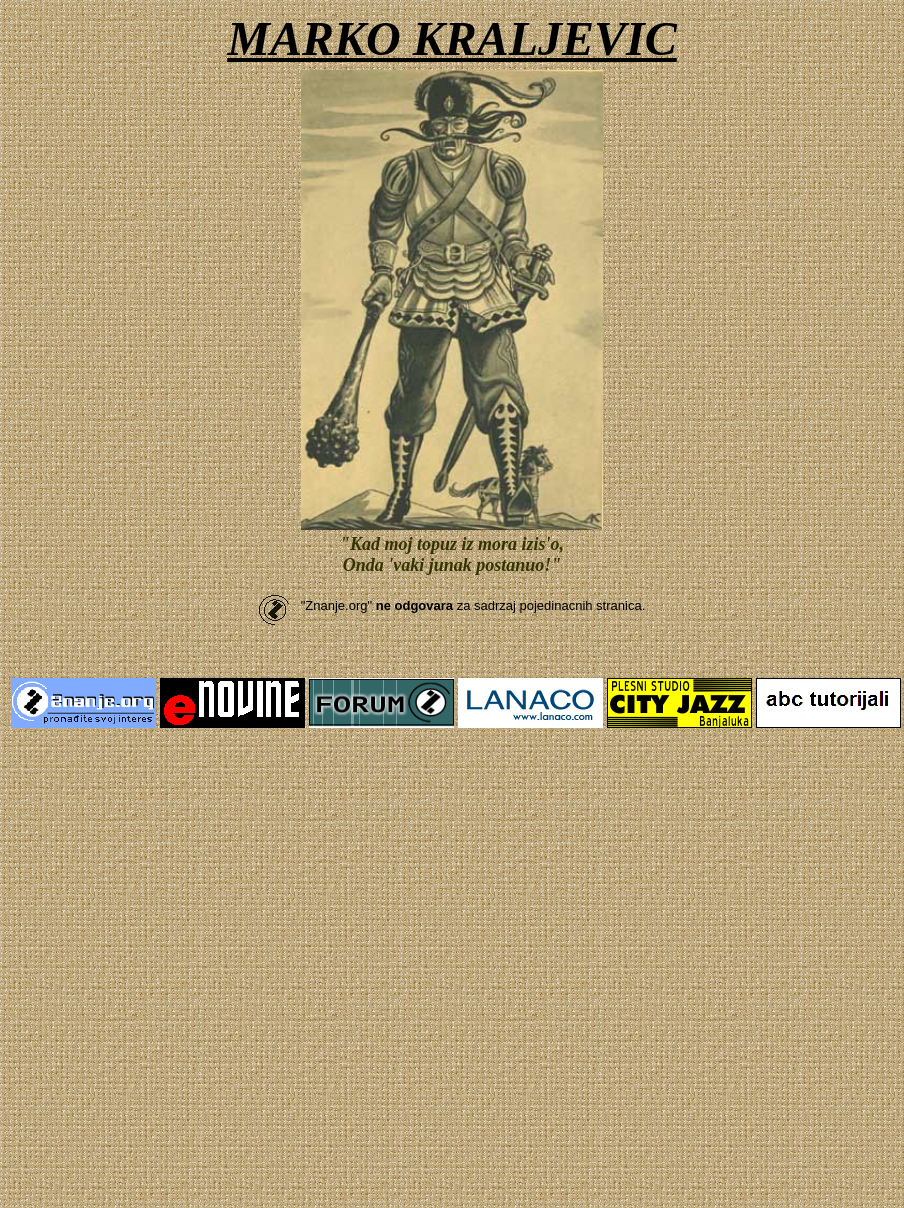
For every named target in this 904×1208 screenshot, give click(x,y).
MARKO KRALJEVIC (451, 38)
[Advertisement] (187, 934)
